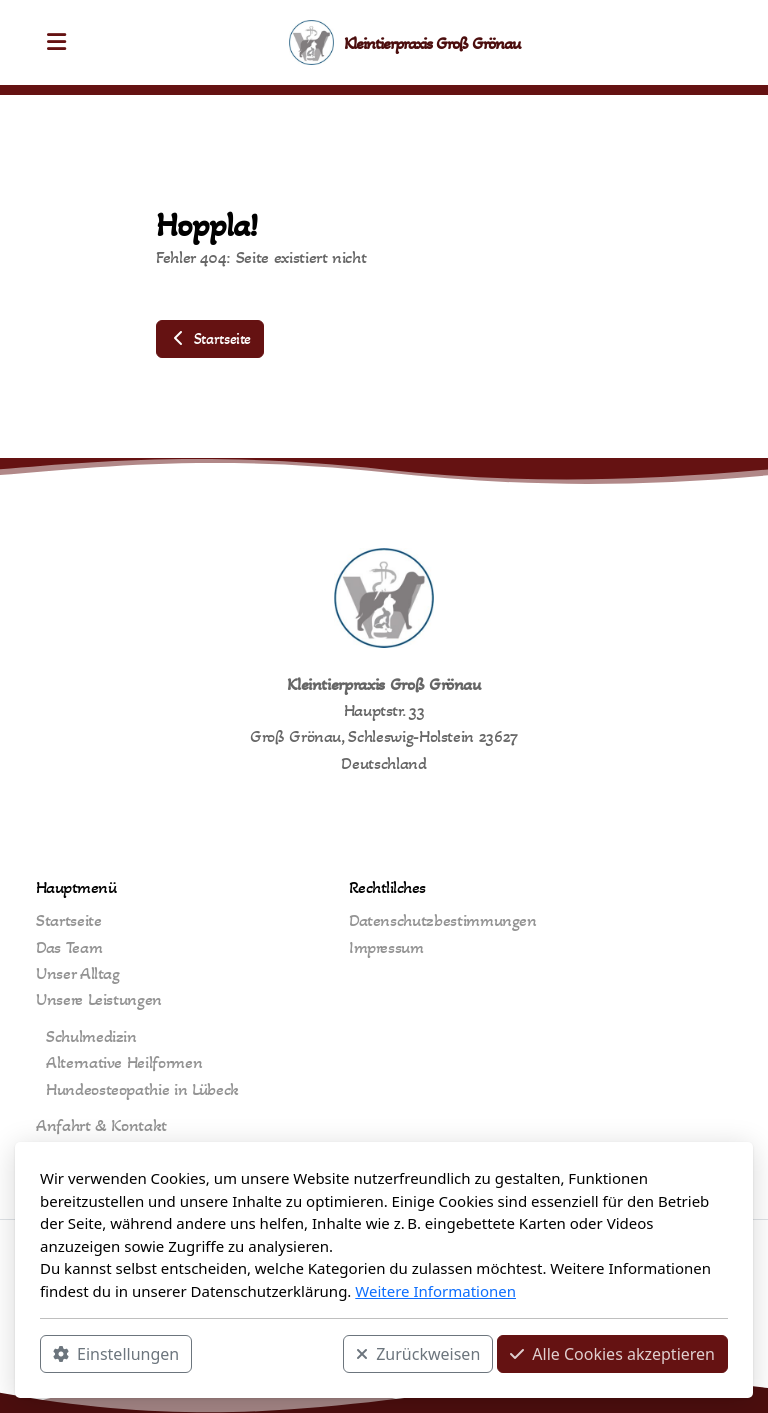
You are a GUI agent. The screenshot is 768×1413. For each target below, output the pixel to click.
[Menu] (56, 43)
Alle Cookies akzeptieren (612, 1354)
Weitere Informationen (435, 1291)
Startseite (210, 338)
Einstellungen (116, 1354)
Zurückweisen (418, 1354)
